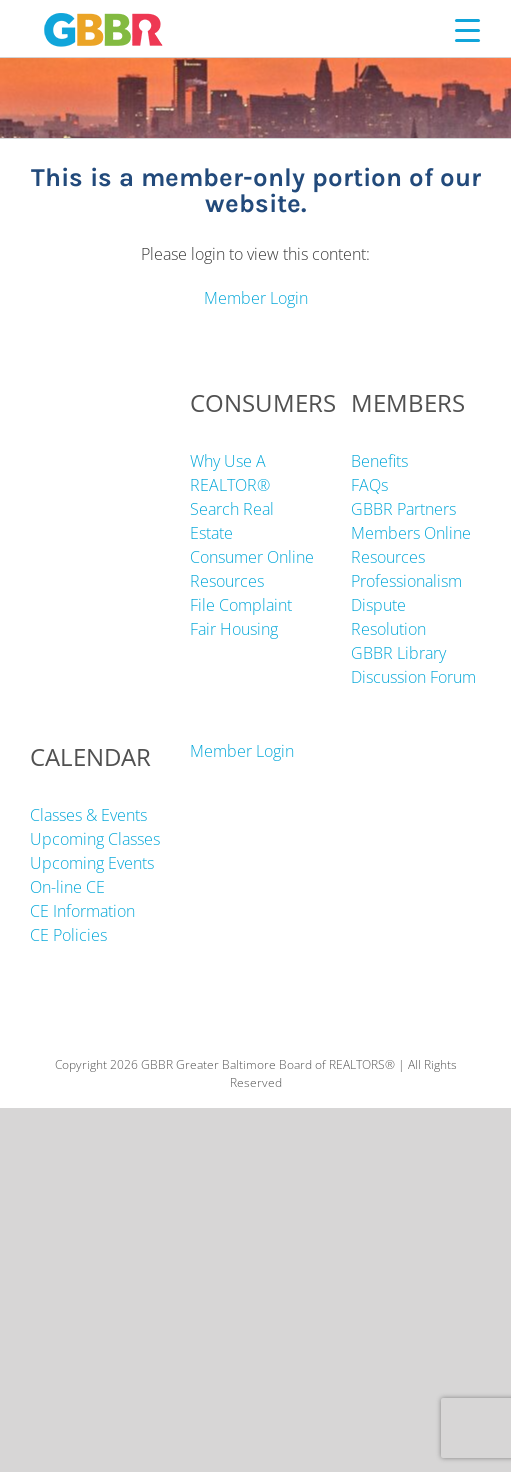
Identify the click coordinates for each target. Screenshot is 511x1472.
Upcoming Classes (95, 839)
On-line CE (67, 887)
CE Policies (68, 935)
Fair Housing (234, 629)
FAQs (369, 485)
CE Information (82, 911)
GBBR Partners (403, 509)
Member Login (256, 298)
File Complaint (241, 605)
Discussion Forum (413, 677)
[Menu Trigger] (467, 29)
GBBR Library (398, 653)
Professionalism (406, 581)
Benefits (379, 461)
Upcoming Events (92, 863)
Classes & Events (88, 815)
